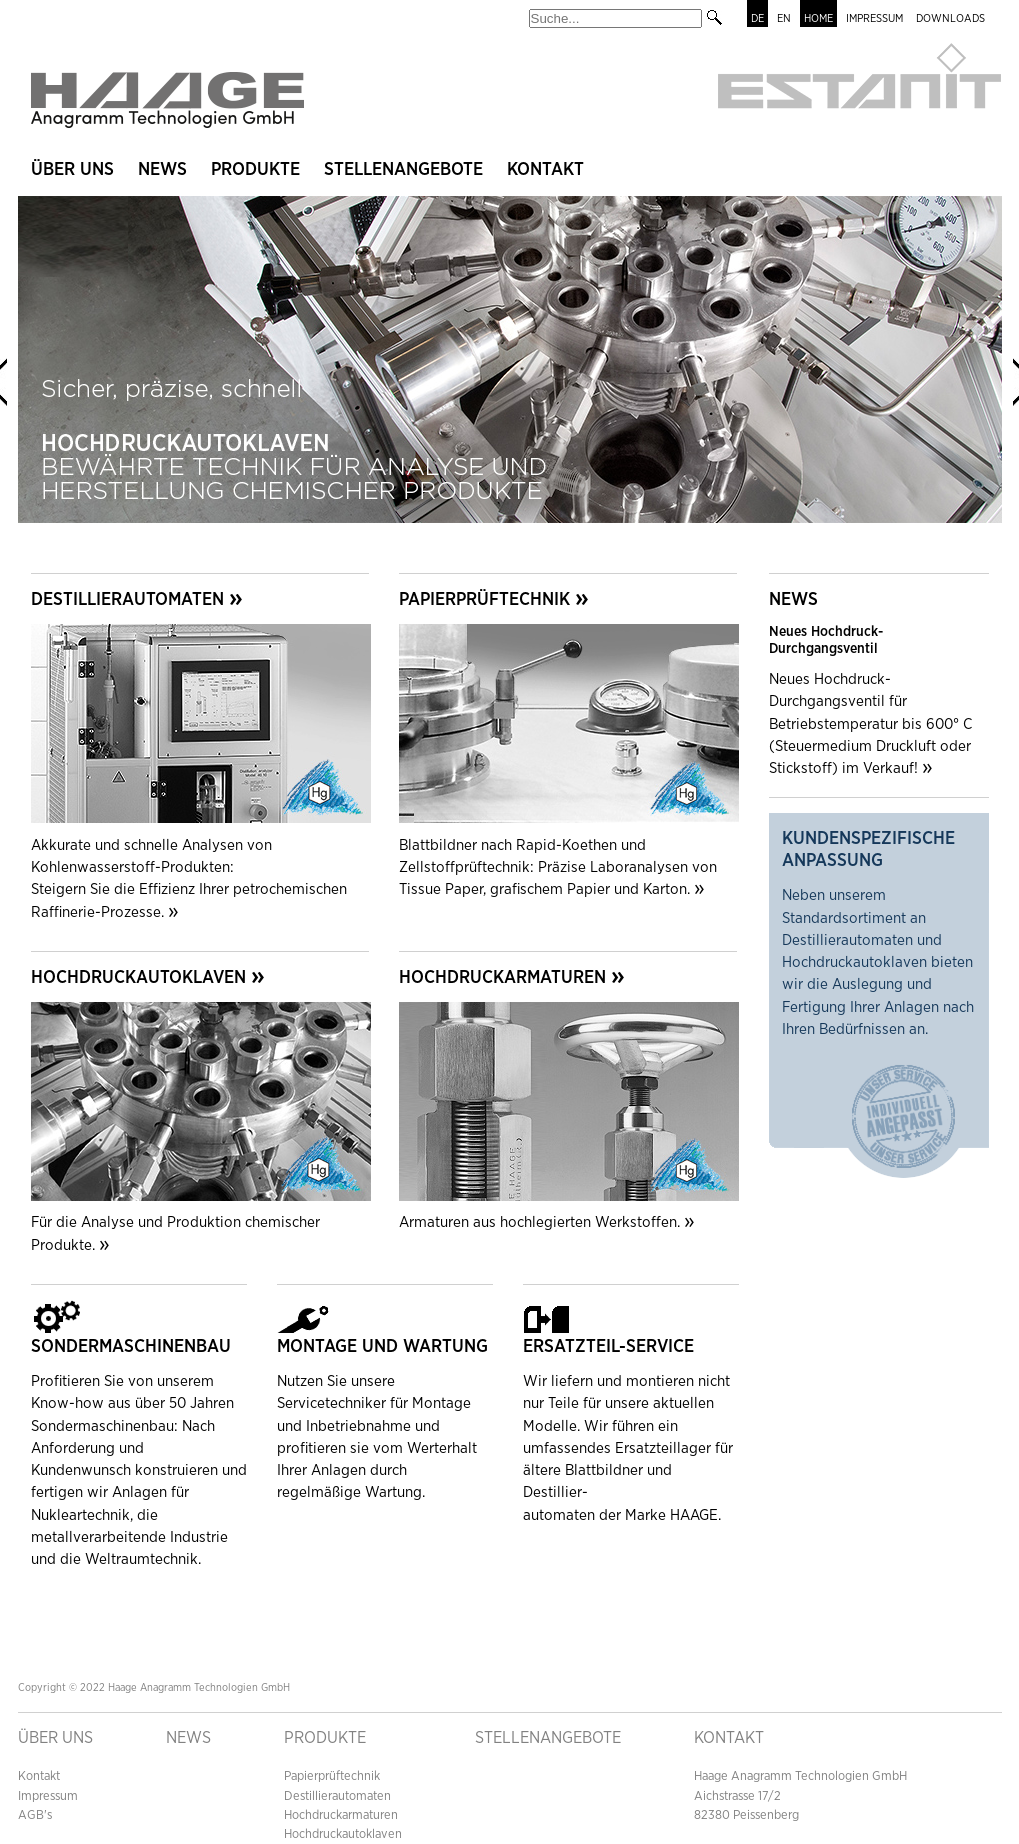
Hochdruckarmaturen (341, 1815)
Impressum (48, 1796)
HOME (818, 18)
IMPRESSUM (874, 18)
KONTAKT (545, 170)
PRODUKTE (325, 1738)
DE (757, 18)
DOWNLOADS (950, 18)
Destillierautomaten (337, 1796)
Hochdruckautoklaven (343, 1834)
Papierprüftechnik (332, 1776)
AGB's (35, 1815)
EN (784, 18)
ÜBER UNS (72, 170)
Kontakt (39, 1776)
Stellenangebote (548, 1738)
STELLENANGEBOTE (403, 170)
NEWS (162, 170)
